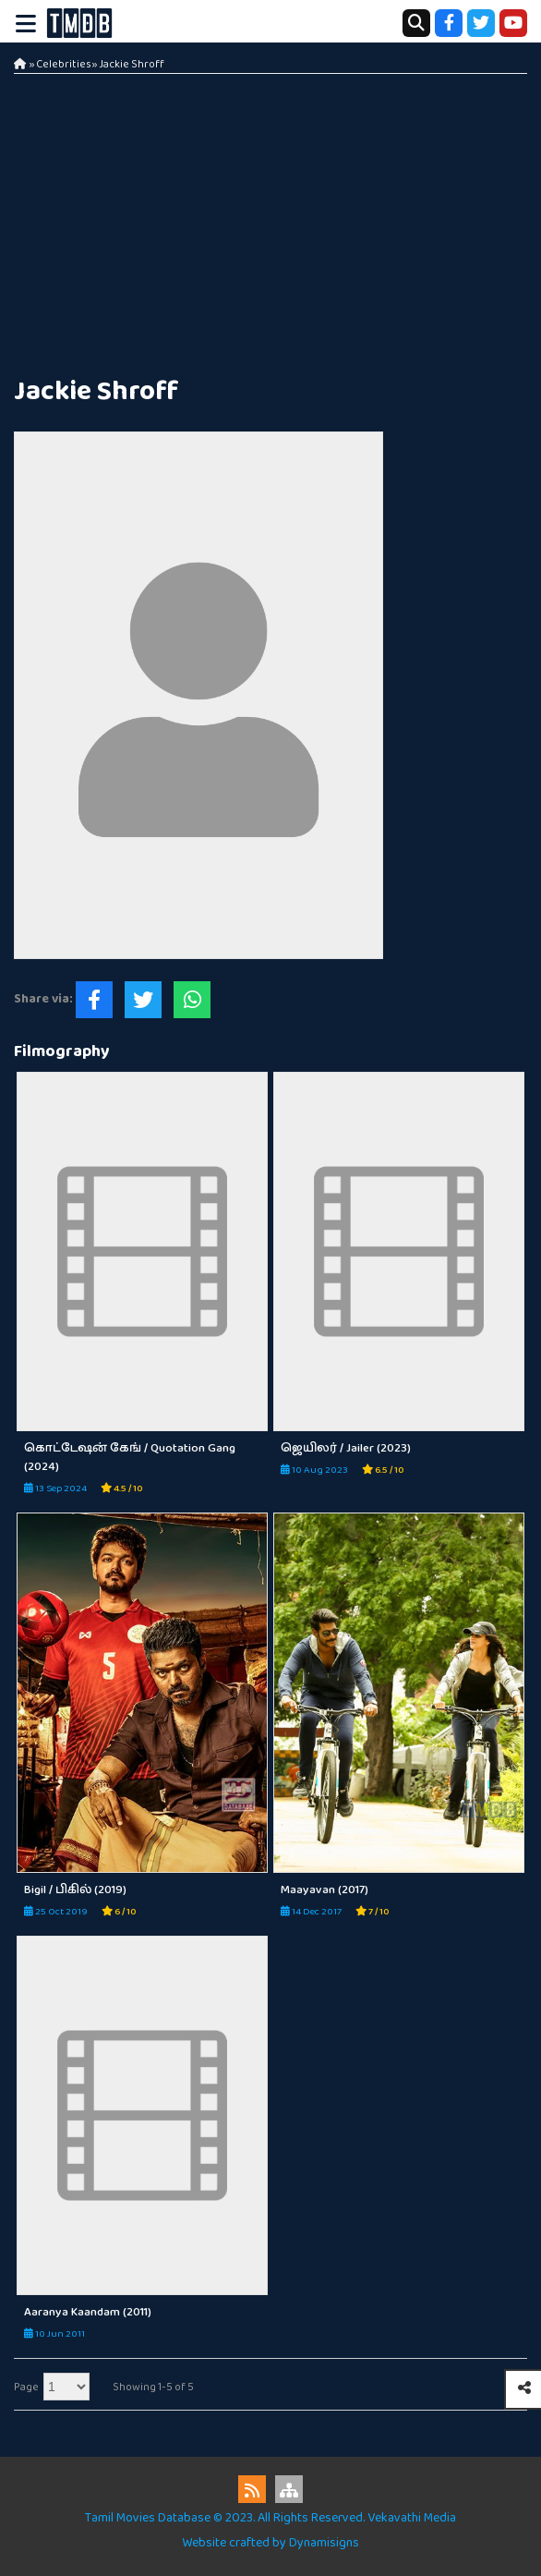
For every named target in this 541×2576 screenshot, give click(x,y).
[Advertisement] (270, 221)
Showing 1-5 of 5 (153, 2387)
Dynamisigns (324, 2543)
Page (26, 2387)
